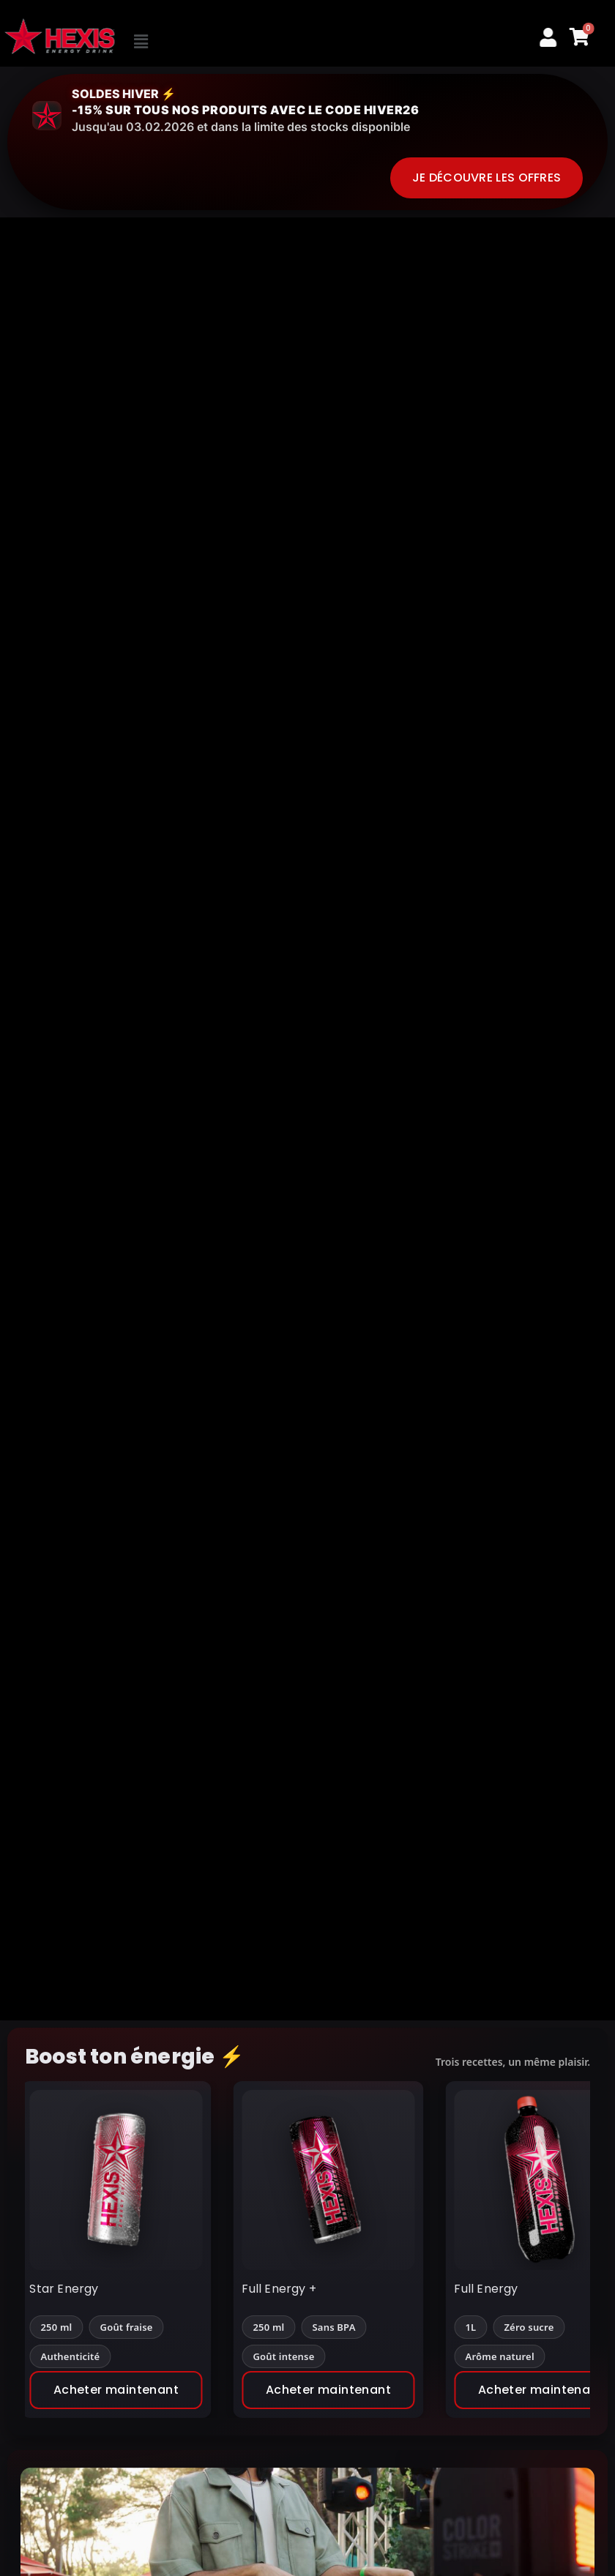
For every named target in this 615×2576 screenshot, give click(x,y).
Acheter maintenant (131, 2389)
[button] (195, 42)
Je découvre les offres (487, 177)
